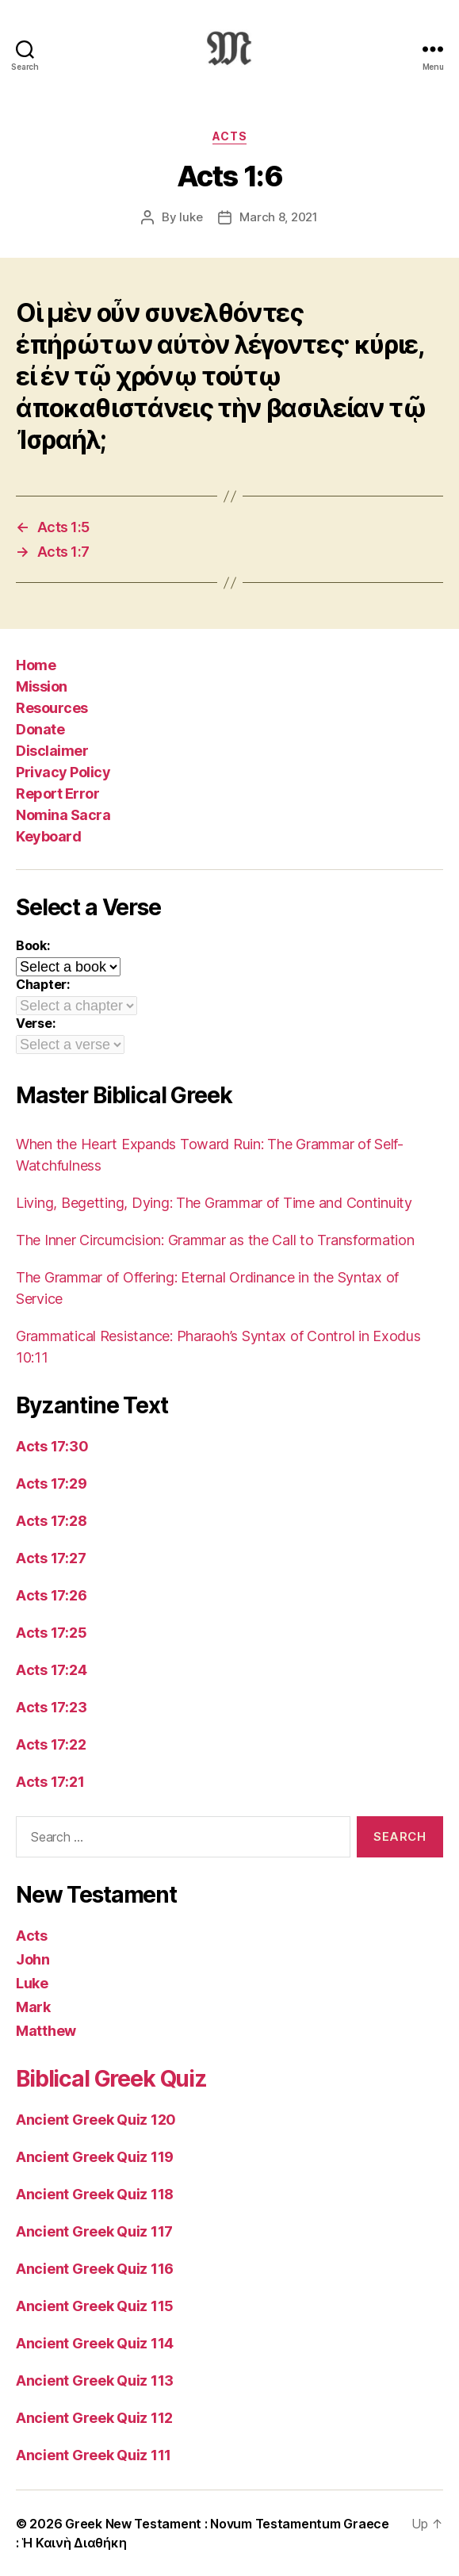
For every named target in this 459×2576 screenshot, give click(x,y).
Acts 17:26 (51, 1595)
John (33, 1959)
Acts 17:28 (51, 1520)
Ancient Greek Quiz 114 (95, 2343)
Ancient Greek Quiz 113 (95, 2380)
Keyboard (48, 836)
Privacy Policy (63, 772)
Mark (33, 2007)
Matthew (46, 2030)
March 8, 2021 (278, 216)
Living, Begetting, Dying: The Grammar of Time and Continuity (214, 1202)
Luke (32, 1983)
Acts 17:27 (51, 1558)
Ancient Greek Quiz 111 (93, 2455)
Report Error (57, 793)
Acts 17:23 (51, 1707)
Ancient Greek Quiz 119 (95, 2157)
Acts (229, 136)
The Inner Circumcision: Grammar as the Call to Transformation (215, 1240)
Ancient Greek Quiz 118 (95, 2194)
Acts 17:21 (50, 1781)
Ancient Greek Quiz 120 (96, 2119)
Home (35, 665)
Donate (40, 729)
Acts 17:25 (51, 1632)
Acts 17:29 (51, 1483)
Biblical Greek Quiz (111, 2078)
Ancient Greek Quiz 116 (95, 2268)
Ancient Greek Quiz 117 (94, 2231)
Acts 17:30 (52, 1446)
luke (190, 216)
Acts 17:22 (51, 1744)
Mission (41, 686)
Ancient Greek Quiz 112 (94, 2417)
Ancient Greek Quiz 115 (95, 2306)
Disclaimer (52, 750)
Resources (52, 708)
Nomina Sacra (63, 815)
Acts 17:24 (51, 1670)
